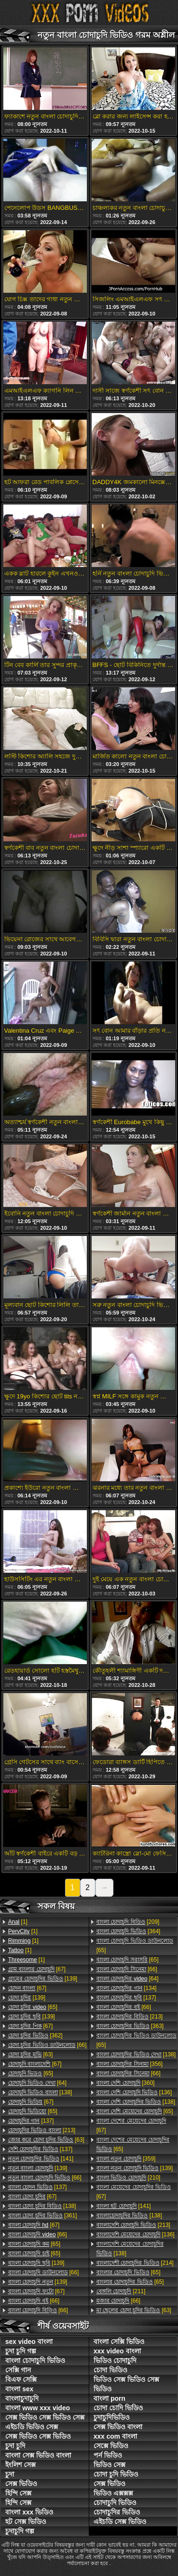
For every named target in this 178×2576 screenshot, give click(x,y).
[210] (128, 2177)
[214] (135, 2263)
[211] (120, 2291)
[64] (37, 2083)
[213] (41, 2130)
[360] (125, 2083)
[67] (37, 1969)
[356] (129, 2064)
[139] (42, 1978)
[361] (42, 2215)
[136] (134, 2092)
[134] (126, 1988)
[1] (18, 1921)
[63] (30, 2054)
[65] (32, 2007)
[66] (47, 2045)
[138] (40, 2092)
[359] (126, 2158)
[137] (31, 2120)
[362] (35, 2035)
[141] (41, 2158)
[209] (127, 1921)
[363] (130, 2026)
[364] (128, 1931)
